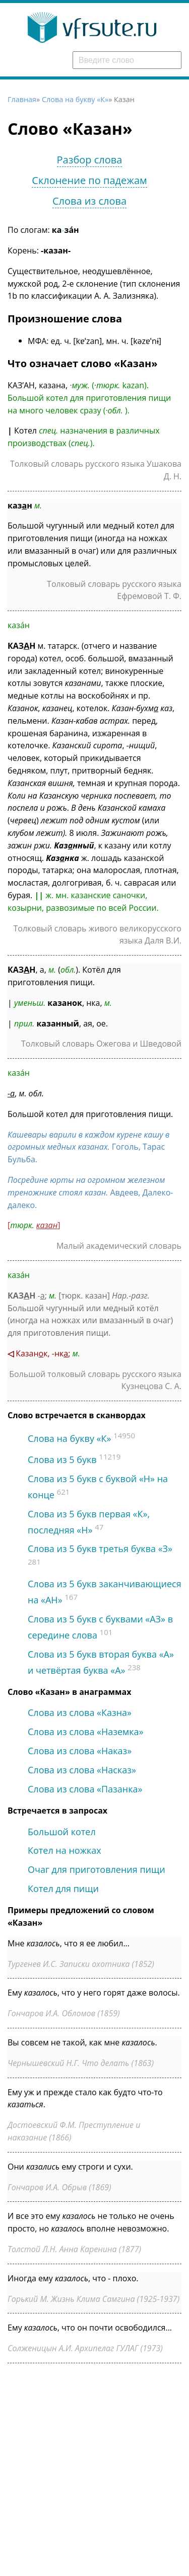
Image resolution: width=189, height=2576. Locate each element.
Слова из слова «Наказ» (80, 1751)
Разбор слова (89, 159)
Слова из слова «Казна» (80, 1712)
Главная (22, 99)
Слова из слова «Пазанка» (85, 1789)
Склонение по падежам (89, 180)
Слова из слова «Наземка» (86, 1732)
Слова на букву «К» (75, 99)
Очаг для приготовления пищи (96, 1869)
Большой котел (62, 1832)
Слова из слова (89, 201)
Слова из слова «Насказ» (82, 1770)
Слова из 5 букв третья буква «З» (100, 1548)
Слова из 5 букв (62, 1459)
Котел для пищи (63, 1888)
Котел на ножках (64, 1850)
